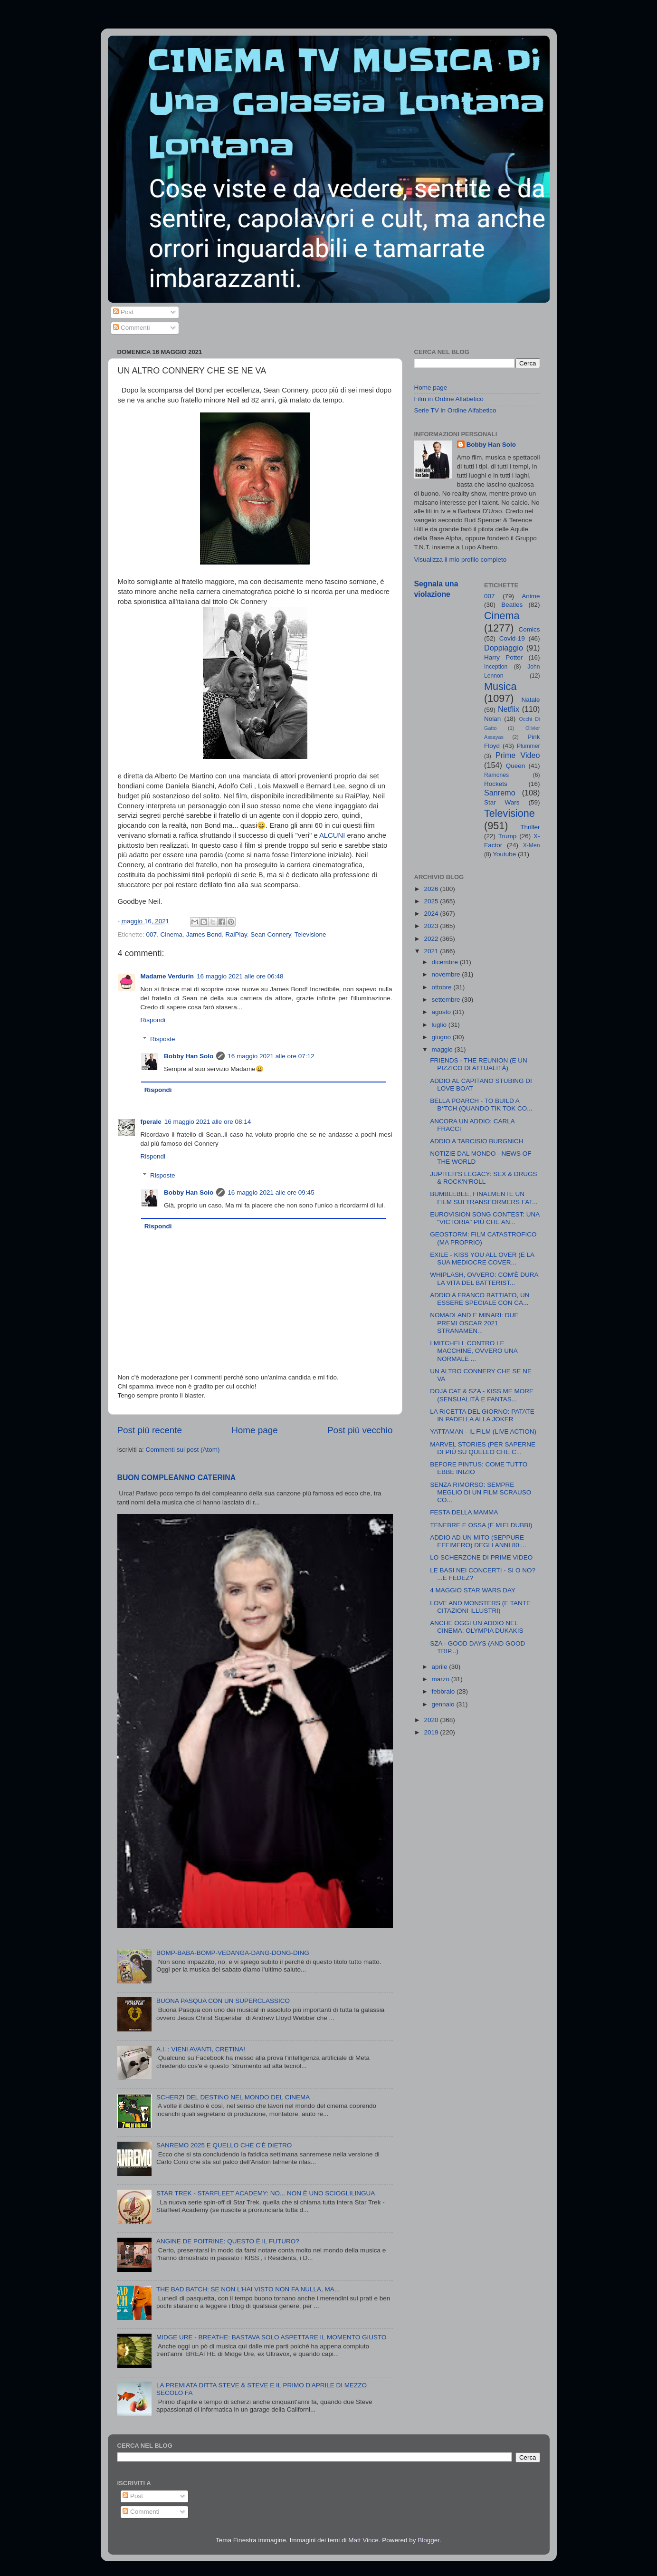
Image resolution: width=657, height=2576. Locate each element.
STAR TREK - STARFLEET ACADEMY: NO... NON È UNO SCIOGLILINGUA (265, 2193)
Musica (500, 686)
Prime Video (517, 755)
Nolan (492, 718)
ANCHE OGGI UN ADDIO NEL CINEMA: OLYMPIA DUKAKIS (476, 1626)
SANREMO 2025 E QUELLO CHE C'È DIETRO (224, 2145)
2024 (432, 913)
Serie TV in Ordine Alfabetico (455, 410)
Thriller (530, 827)
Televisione (310, 934)
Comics (529, 629)
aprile (440, 1666)
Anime (531, 596)
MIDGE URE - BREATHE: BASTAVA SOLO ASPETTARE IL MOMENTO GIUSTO (271, 2337)
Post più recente (149, 1430)
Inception (495, 666)
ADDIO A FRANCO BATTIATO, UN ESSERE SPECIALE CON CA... (479, 1299)
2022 (432, 938)
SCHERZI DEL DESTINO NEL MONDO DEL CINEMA (233, 2097)
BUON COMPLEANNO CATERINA (176, 1478)
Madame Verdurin (167, 976)
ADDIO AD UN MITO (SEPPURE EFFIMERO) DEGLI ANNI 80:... (478, 1541)
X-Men (531, 845)
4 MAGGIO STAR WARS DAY (472, 1590)
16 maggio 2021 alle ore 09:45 (271, 1192)
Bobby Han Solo (188, 1056)
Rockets (495, 783)
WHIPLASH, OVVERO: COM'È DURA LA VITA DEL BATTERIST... (484, 1278)
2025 (432, 901)
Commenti (131, 327)
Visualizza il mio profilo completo (460, 559)
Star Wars (502, 802)
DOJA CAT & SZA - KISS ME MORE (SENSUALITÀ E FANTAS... (481, 1395)
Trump (507, 836)
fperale (151, 1121)
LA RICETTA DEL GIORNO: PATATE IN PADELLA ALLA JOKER (482, 1415)
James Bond (204, 934)
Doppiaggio (503, 647)
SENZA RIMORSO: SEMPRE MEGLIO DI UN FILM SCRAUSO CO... (480, 1492)
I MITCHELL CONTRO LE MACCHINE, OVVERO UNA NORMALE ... (473, 1351)
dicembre (446, 962)
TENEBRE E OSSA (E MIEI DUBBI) (481, 1525)
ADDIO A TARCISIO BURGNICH (476, 1141)
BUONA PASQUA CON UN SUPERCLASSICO (223, 2000)
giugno (442, 1037)
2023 (432, 925)
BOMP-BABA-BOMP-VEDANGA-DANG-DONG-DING (232, 1952)
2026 (432, 888)
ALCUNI (332, 835)
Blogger (428, 2540)
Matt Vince (363, 2540)
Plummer (528, 746)
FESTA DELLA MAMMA (464, 1512)
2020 (432, 1720)
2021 (432, 951)
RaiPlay (236, 934)
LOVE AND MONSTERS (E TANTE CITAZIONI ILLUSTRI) (480, 1606)
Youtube (504, 854)
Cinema (172, 934)
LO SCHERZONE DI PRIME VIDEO (481, 1557)
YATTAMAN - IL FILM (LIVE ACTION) (483, 1431)
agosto (442, 1011)
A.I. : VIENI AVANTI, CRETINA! (200, 2049)
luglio (440, 1024)
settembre (447, 999)
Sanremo (499, 792)
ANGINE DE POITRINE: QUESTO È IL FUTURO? (227, 2241)
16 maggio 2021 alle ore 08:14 (207, 1121)
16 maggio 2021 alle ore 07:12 (271, 1056)
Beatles (512, 604)
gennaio (444, 1704)
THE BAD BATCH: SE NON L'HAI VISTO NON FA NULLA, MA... (248, 2289)
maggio (443, 1049)
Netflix (508, 709)
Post (123, 312)
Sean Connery (270, 934)
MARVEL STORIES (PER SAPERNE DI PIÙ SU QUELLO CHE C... (482, 1448)
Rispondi (153, 1020)
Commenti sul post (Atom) (183, 1449)
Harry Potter (503, 657)
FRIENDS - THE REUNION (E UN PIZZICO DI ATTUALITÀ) (478, 1064)
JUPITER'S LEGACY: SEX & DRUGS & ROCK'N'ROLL (483, 1177)
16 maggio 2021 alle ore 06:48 (240, 976)
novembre (447, 974)
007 (151, 934)
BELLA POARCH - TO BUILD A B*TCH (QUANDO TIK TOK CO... (481, 1104)
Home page (254, 1430)
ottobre (443, 987)
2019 (432, 1732)
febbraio (444, 1691)
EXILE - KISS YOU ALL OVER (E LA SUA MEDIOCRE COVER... (482, 1258)
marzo (441, 1679)
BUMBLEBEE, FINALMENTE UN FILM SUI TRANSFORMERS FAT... (483, 1197)
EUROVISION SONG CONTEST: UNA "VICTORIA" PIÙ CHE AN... (484, 1218)
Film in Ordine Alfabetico (449, 398)
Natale (530, 699)
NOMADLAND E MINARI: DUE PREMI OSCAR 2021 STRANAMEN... (474, 1323)
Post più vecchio (360, 1430)
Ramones (496, 775)
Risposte (162, 1039)
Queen (515, 765)
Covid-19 (512, 638)
